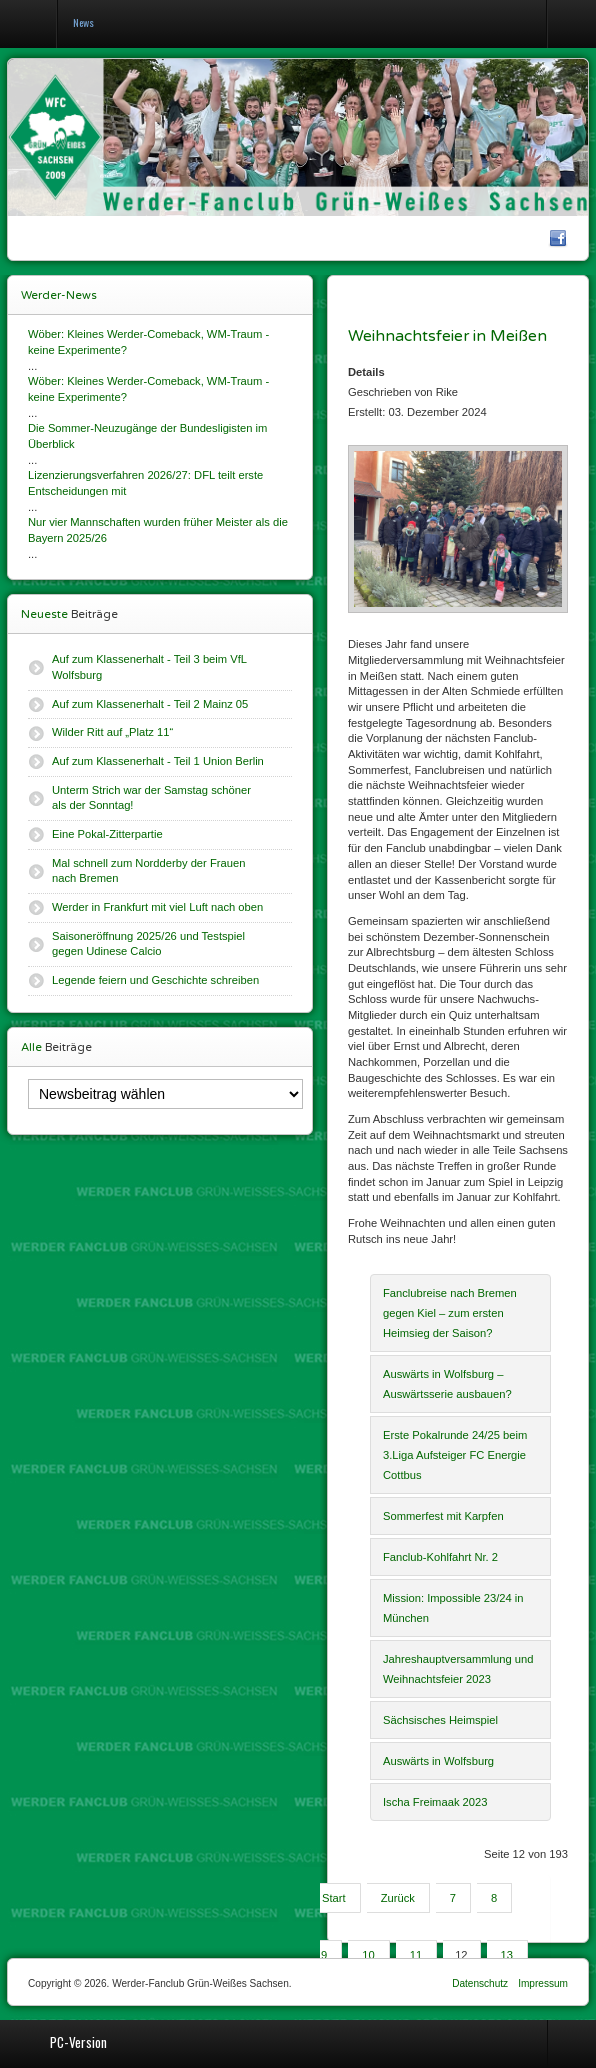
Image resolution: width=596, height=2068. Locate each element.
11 (416, 1955)
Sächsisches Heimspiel (440, 1720)
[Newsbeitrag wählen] (165, 1094)
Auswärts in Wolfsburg (438, 1761)
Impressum (543, 1983)
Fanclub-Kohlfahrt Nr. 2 (440, 1557)
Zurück (398, 1898)
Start (334, 1898)
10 (368, 1955)
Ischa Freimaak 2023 (435, 1802)
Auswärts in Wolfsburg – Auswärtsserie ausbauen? (447, 1384)
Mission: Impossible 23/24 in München (453, 1608)
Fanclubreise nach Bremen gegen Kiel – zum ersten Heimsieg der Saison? (450, 1313)
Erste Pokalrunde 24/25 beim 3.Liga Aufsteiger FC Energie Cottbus (455, 1455)
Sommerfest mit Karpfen (443, 1516)
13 (507, 1955)
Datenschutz (480, 1983)
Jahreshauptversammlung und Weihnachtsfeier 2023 (458, 1669)
